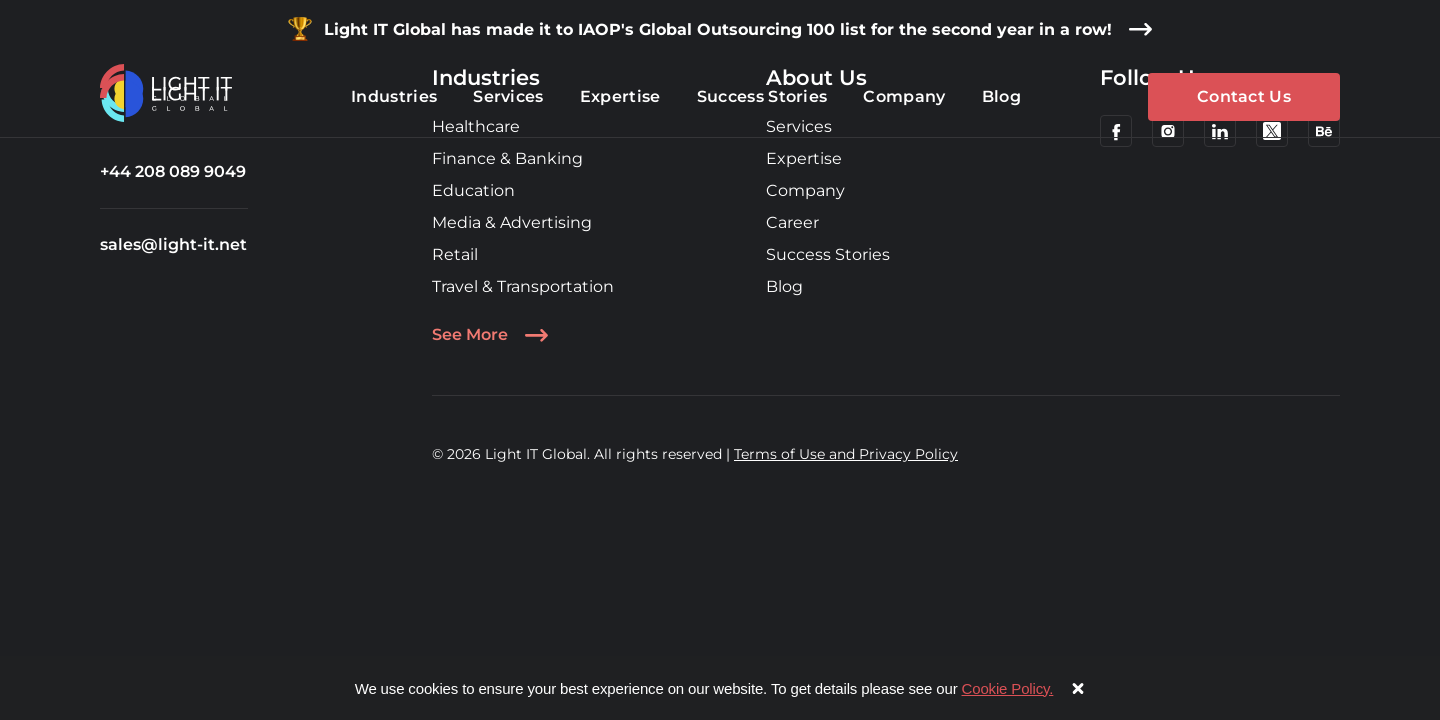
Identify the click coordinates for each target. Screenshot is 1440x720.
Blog (784, 286)
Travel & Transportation (523, 286)
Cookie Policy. (1008, 688)
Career (792, 222)
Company (805, 190)
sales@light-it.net (173, 244)
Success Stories (828, 254)
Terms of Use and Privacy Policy (846, 454)
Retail (455, 254)
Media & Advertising (512, 222)
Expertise (804, 158)
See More (490, 335)
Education (473, 190)
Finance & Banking (507, 158)
